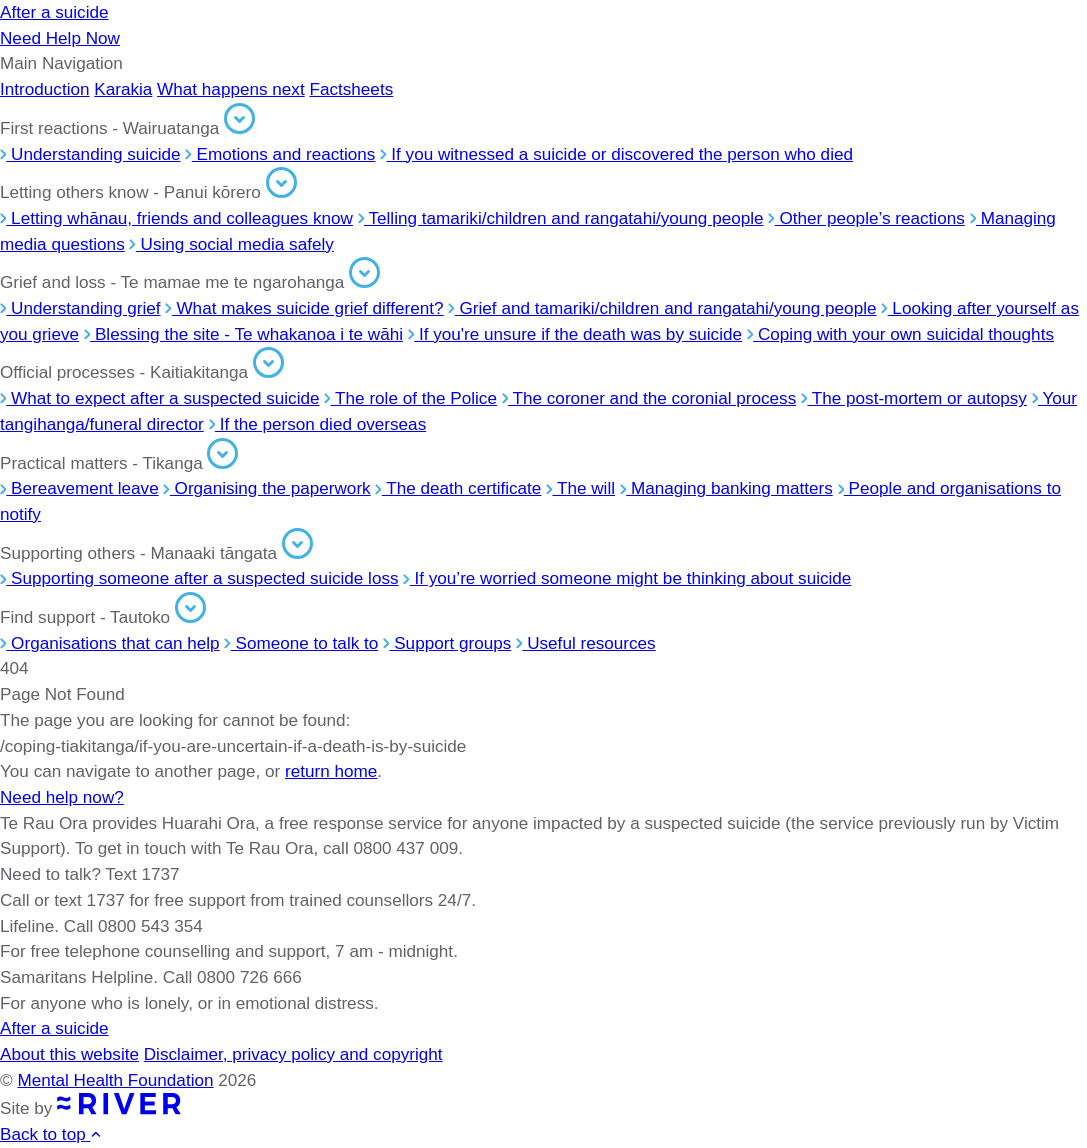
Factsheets (351, 89)
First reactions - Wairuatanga (127, 128)
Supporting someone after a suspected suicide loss (199, 578)
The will (580, 488)
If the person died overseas (318, 424)
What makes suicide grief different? (304, 308)
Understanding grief (80, 308)
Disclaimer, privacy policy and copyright (293, 1054)
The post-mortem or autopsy (914, 398)
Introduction (45, 89)
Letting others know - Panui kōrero (148, 192)
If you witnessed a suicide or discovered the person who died (616, 154)
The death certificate (458, 488)
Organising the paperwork (266, 488)
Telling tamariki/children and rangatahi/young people (561, 218)
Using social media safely (231, 244)
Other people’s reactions (866, 218)
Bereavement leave (79, 488)
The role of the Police (410, 398)
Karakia (123, 89)
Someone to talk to (301, 643)
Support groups (447, 643)
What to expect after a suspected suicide (160, 398)
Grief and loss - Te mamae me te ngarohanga (190, 282)
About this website (69, 1054)
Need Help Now (60, 38)
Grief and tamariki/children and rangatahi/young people (662, 308)
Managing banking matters (726, 488)
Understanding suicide (90, 154)
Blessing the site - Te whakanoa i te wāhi (243, 334)
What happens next (231, 89)
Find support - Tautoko (103, 617)
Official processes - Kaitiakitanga (142, 372)
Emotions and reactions (280, 154)
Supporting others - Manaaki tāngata (156, 553)
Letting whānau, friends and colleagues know (176, 218)
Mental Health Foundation (115, 1080)
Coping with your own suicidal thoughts (900, 334)
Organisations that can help (110, 643)
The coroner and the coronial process (649, 398)
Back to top (51, 1134)
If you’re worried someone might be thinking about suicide (627, 578)
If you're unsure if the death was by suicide (575, 334)
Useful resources (586, 643)
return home (331, 771)
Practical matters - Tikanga (119, 463)
